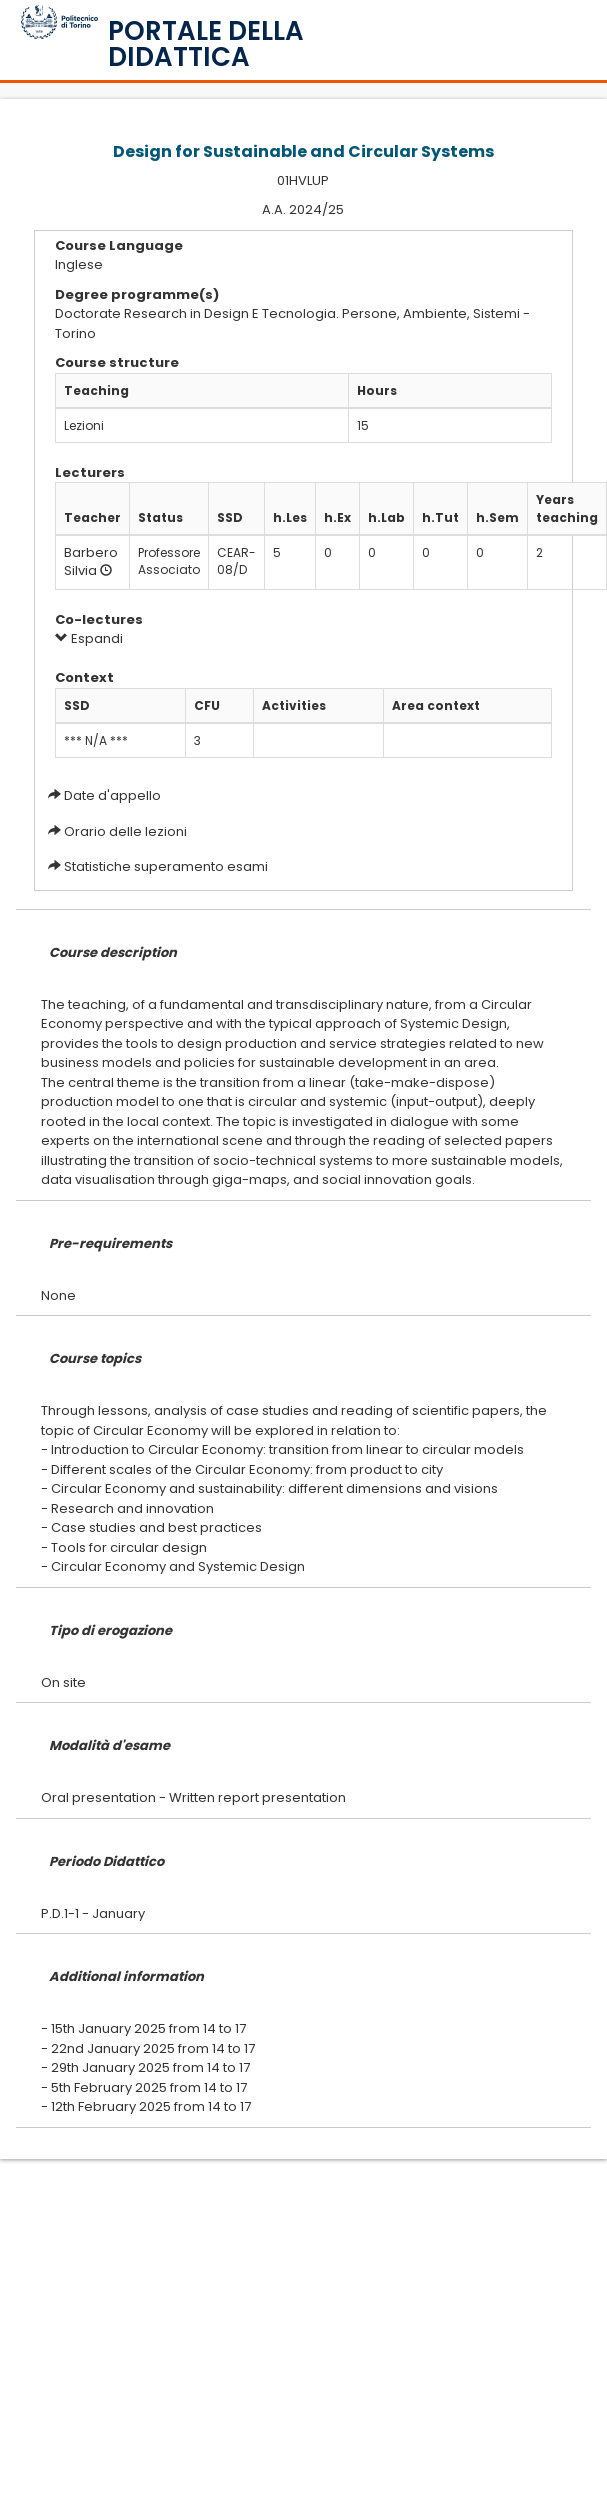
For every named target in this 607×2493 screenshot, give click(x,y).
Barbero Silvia (91, 562)
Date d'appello (112, 795)
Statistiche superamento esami (166, 866)
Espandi (89, 638)
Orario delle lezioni (125, 831)
